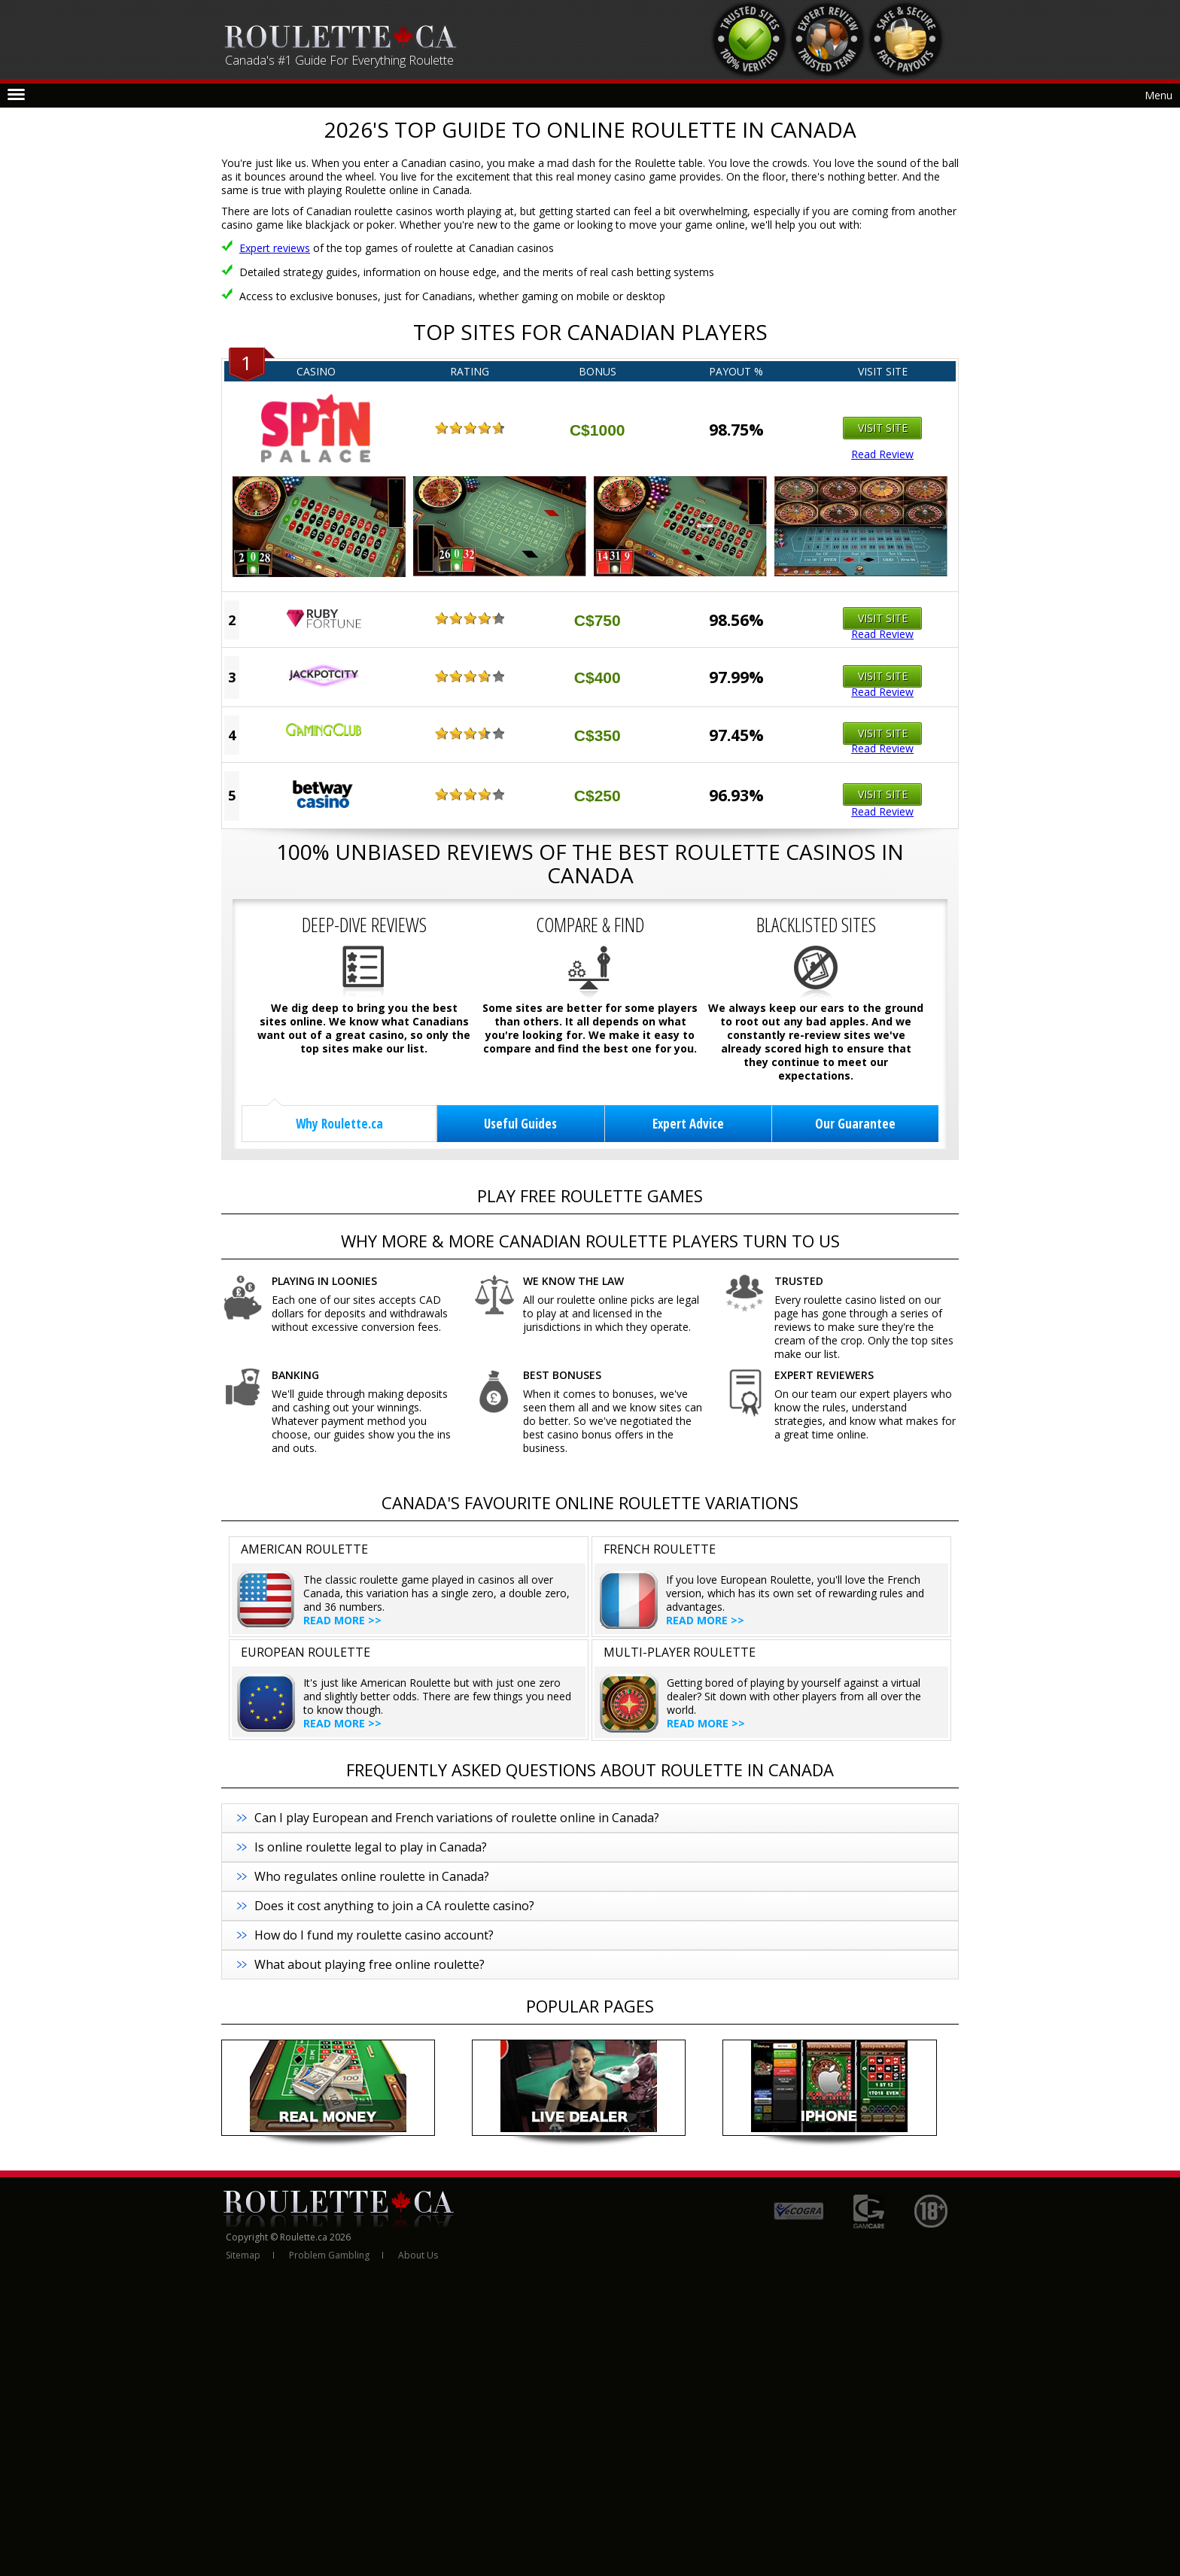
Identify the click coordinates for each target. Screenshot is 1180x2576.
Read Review (882, 454)
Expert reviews (274, 248)
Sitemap (243, 2255)
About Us (418, 2255)
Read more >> (342, 1620)
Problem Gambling (329, 2255)
